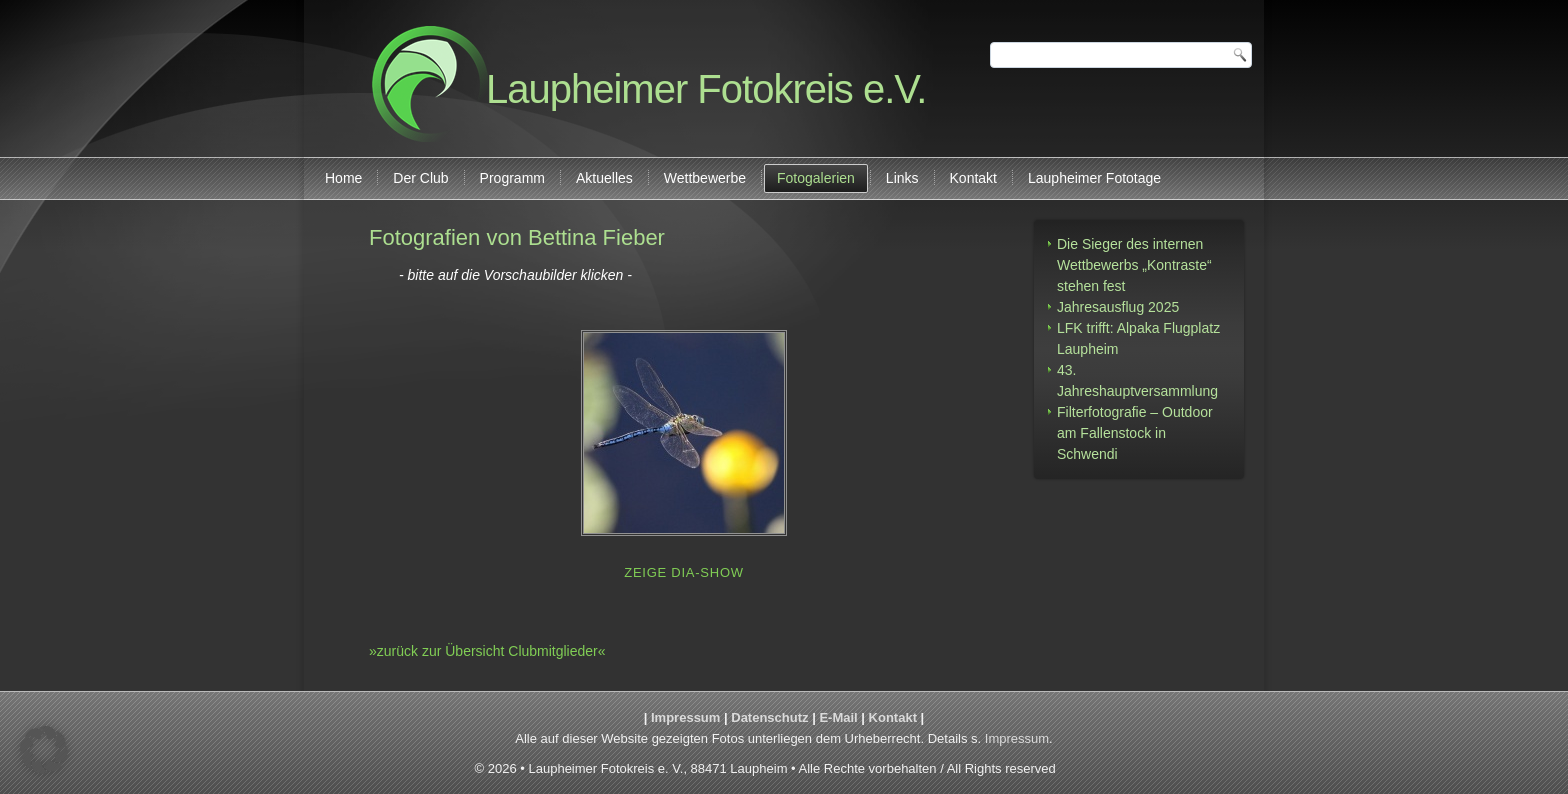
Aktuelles (604, 178)
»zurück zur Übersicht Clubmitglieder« (487, 651)
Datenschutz (769, 717)
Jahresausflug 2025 (1118, 307)
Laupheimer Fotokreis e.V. (706, 89)
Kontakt (973, 178)
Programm (512, 178)
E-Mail (838, 717)
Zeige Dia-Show (684, 572)
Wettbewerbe (705, 178)
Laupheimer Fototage (1094, 178)
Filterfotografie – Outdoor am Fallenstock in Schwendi (1135, 433)
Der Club (420, 178)
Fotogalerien (816, 178)
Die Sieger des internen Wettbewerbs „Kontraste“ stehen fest (1134, 265)
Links (902, 178)
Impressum (685, 717)
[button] (44, 750)
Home (343, 178)
